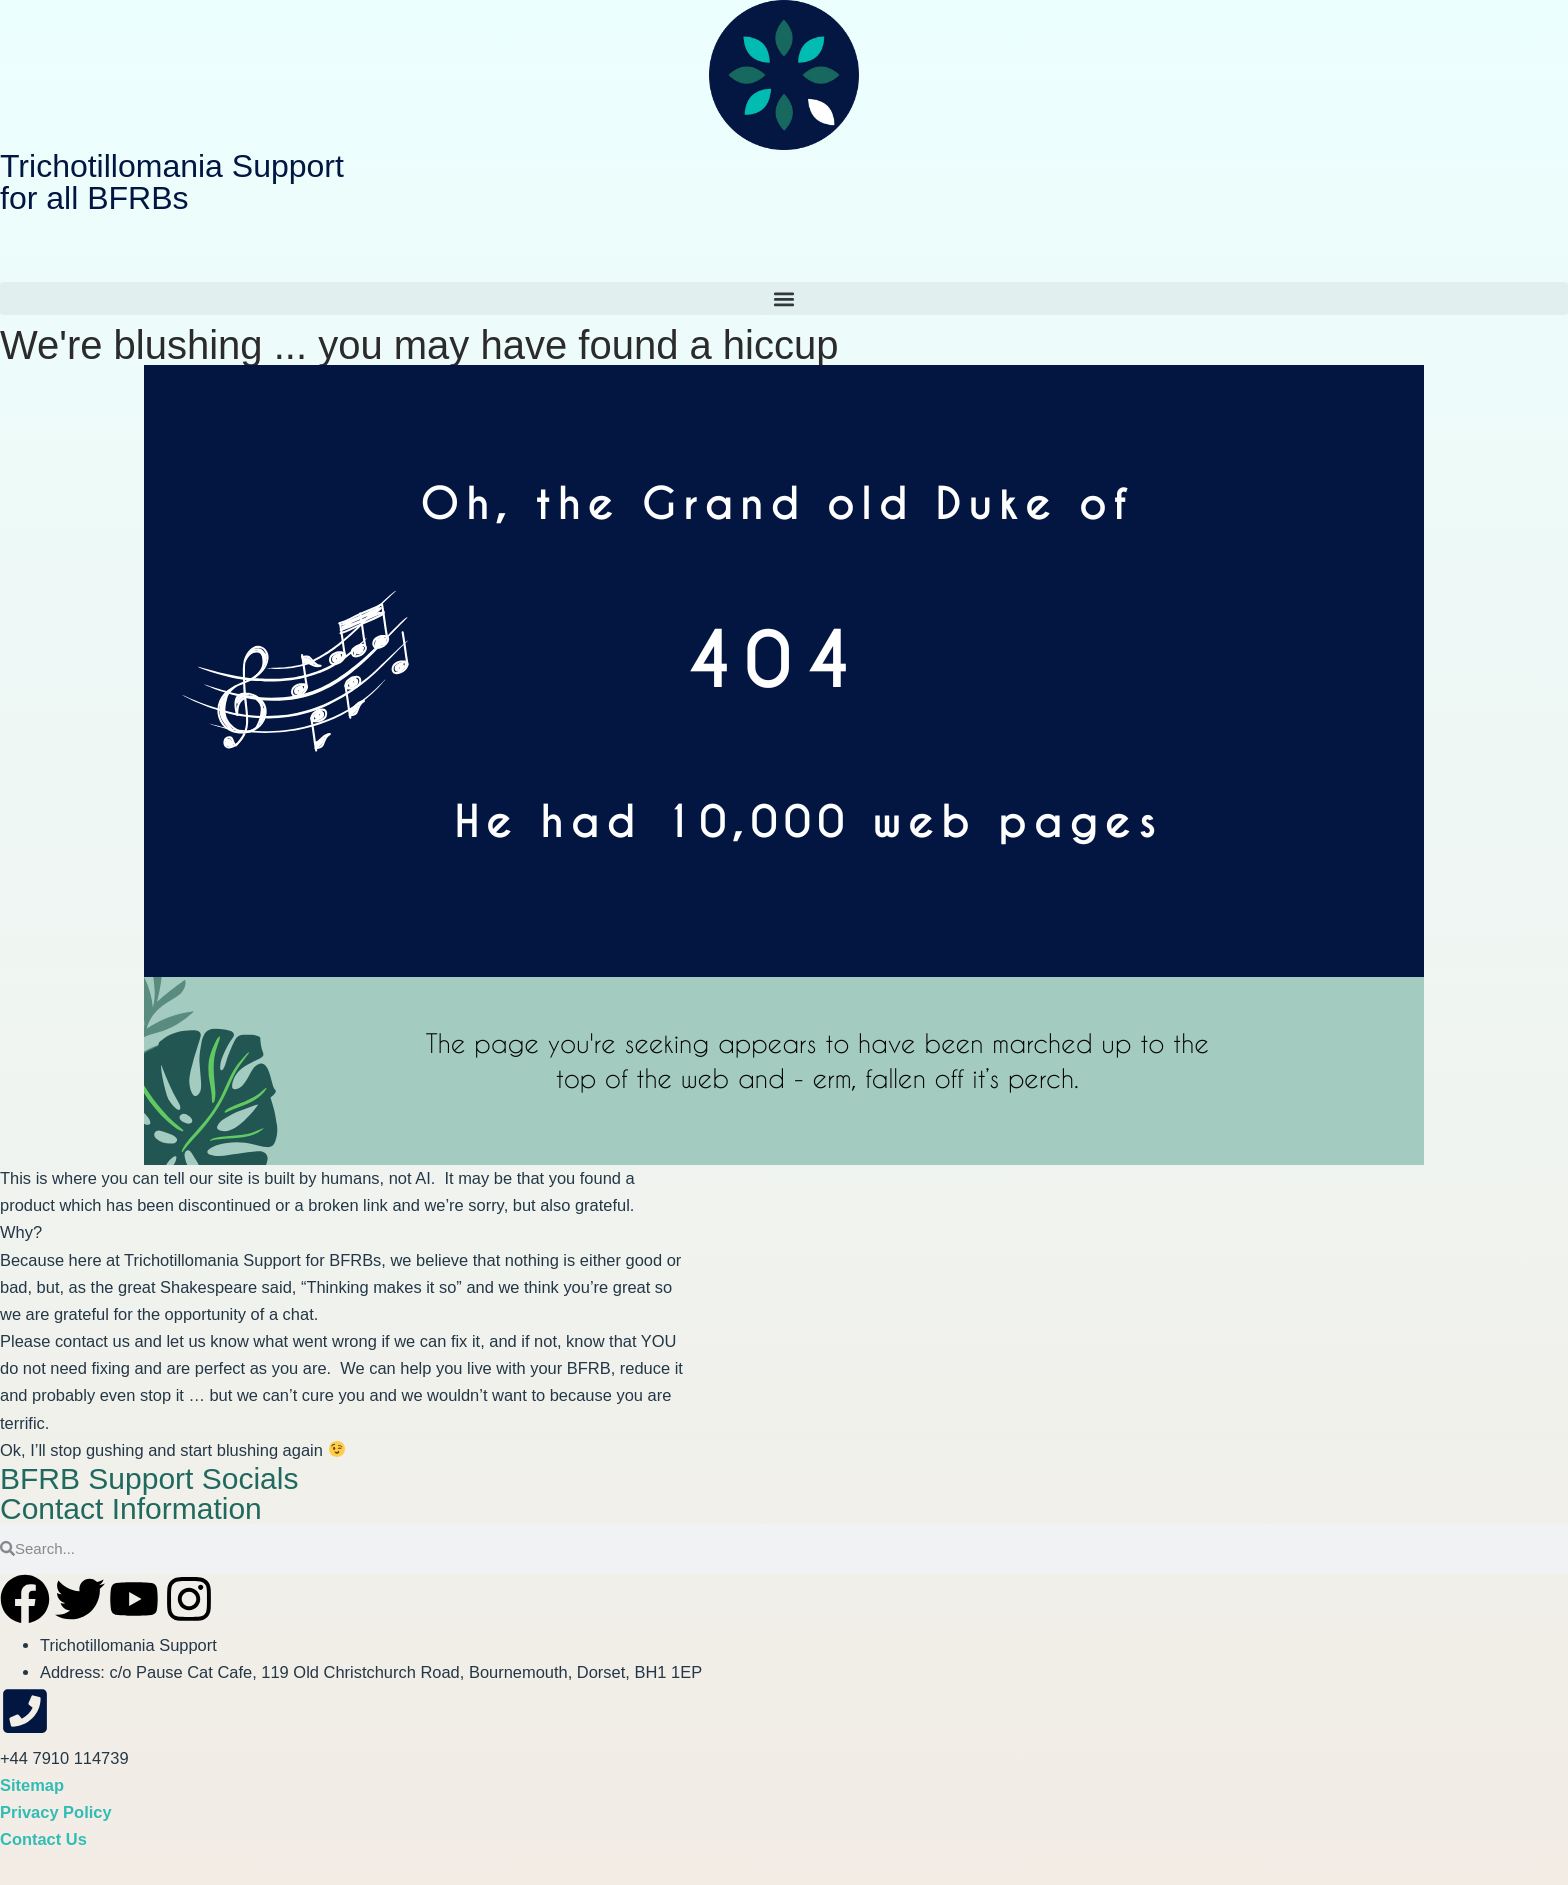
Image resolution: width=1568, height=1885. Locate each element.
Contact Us (43, 1839)
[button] (784, 298)
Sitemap (32, 1785)
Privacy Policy (56, 1812)
